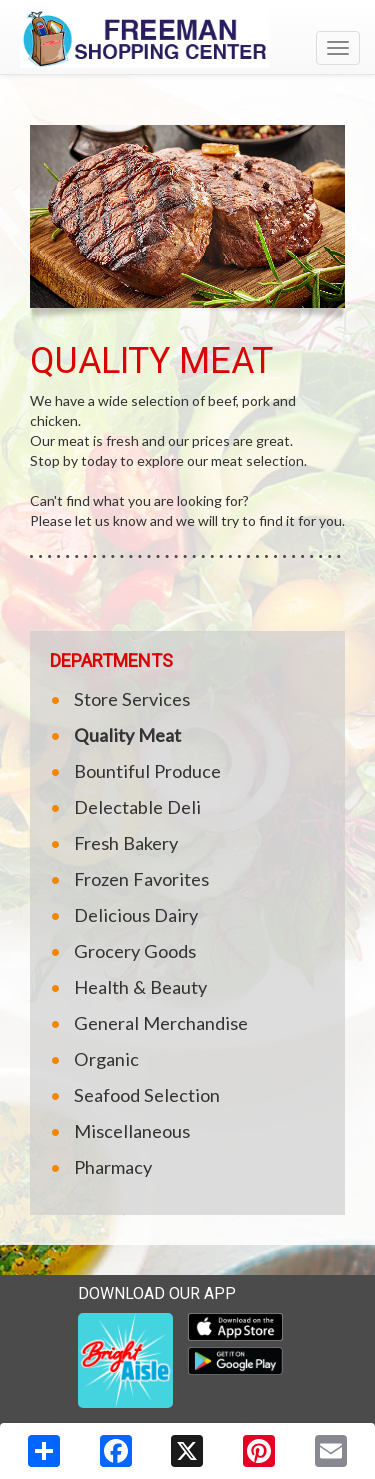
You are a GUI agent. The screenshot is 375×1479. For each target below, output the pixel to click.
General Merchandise (161, 1023)
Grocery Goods (135, 951)
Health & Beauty (140, 987)
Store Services (132, 699)
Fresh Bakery (126, 843)
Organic (106, 1059)
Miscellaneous (132, 1131)
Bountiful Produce (147, 771)
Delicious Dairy (136, 915)
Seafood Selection (147, 1095)
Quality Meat (127, 735)
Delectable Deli (137, 807)
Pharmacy (113, 1167)
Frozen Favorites (141, 879)
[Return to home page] (187, 39)
